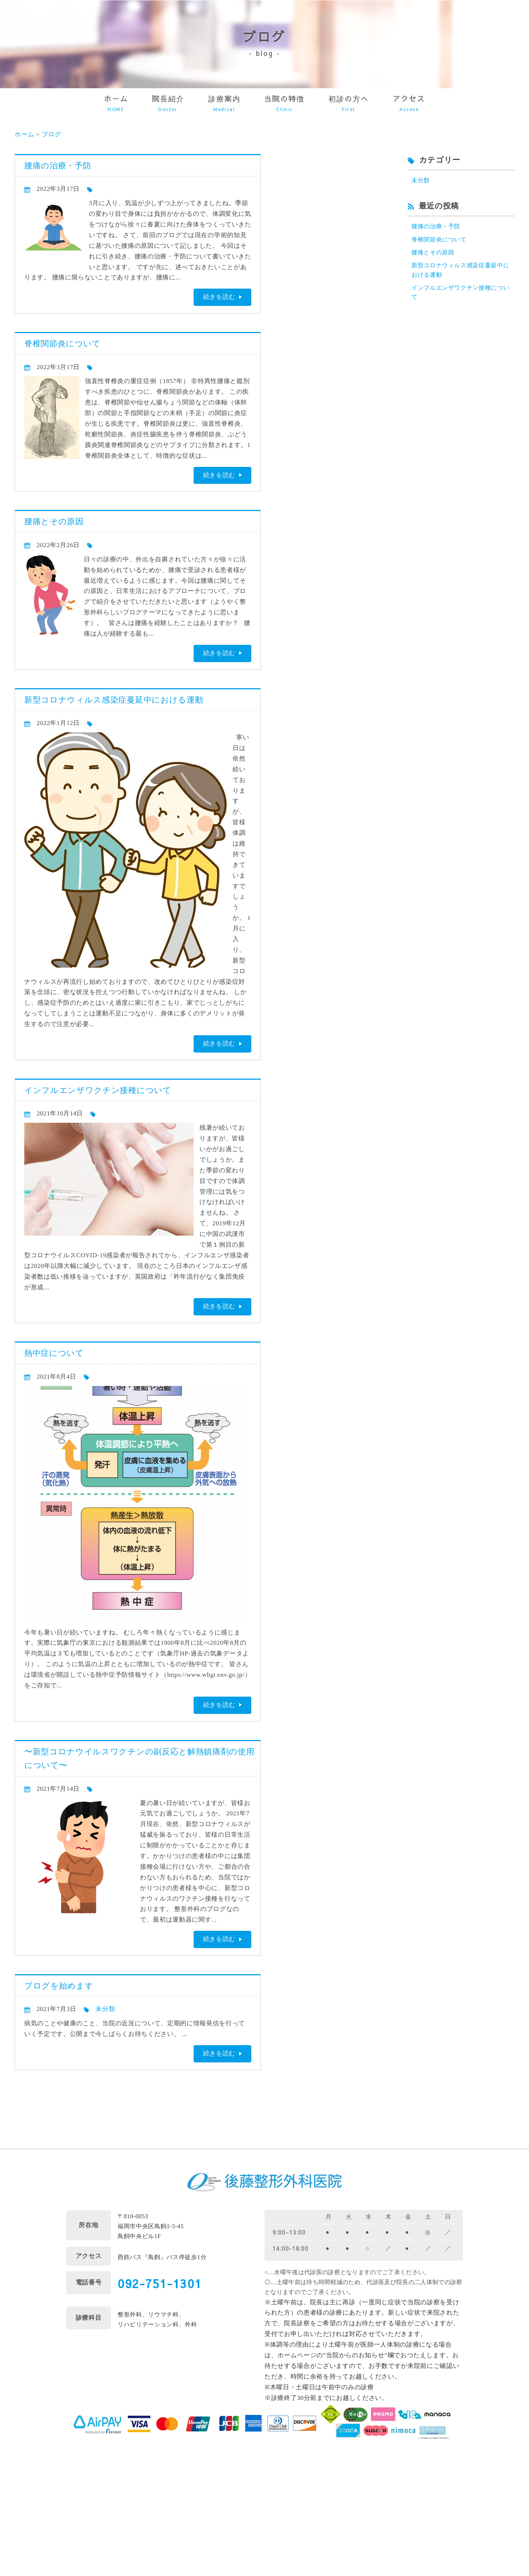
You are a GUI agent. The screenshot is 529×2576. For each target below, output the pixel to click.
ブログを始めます (58, 1985)
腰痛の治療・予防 (57, 165)
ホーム (24, 134)
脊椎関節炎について (62, 343)
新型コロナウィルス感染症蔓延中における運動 (113, 699)
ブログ (51, 134)
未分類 (105, 2008)
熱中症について (54, 1353)
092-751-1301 (160, 2283)
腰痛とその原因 (54, 521)
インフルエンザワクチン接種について (98, 1090)
